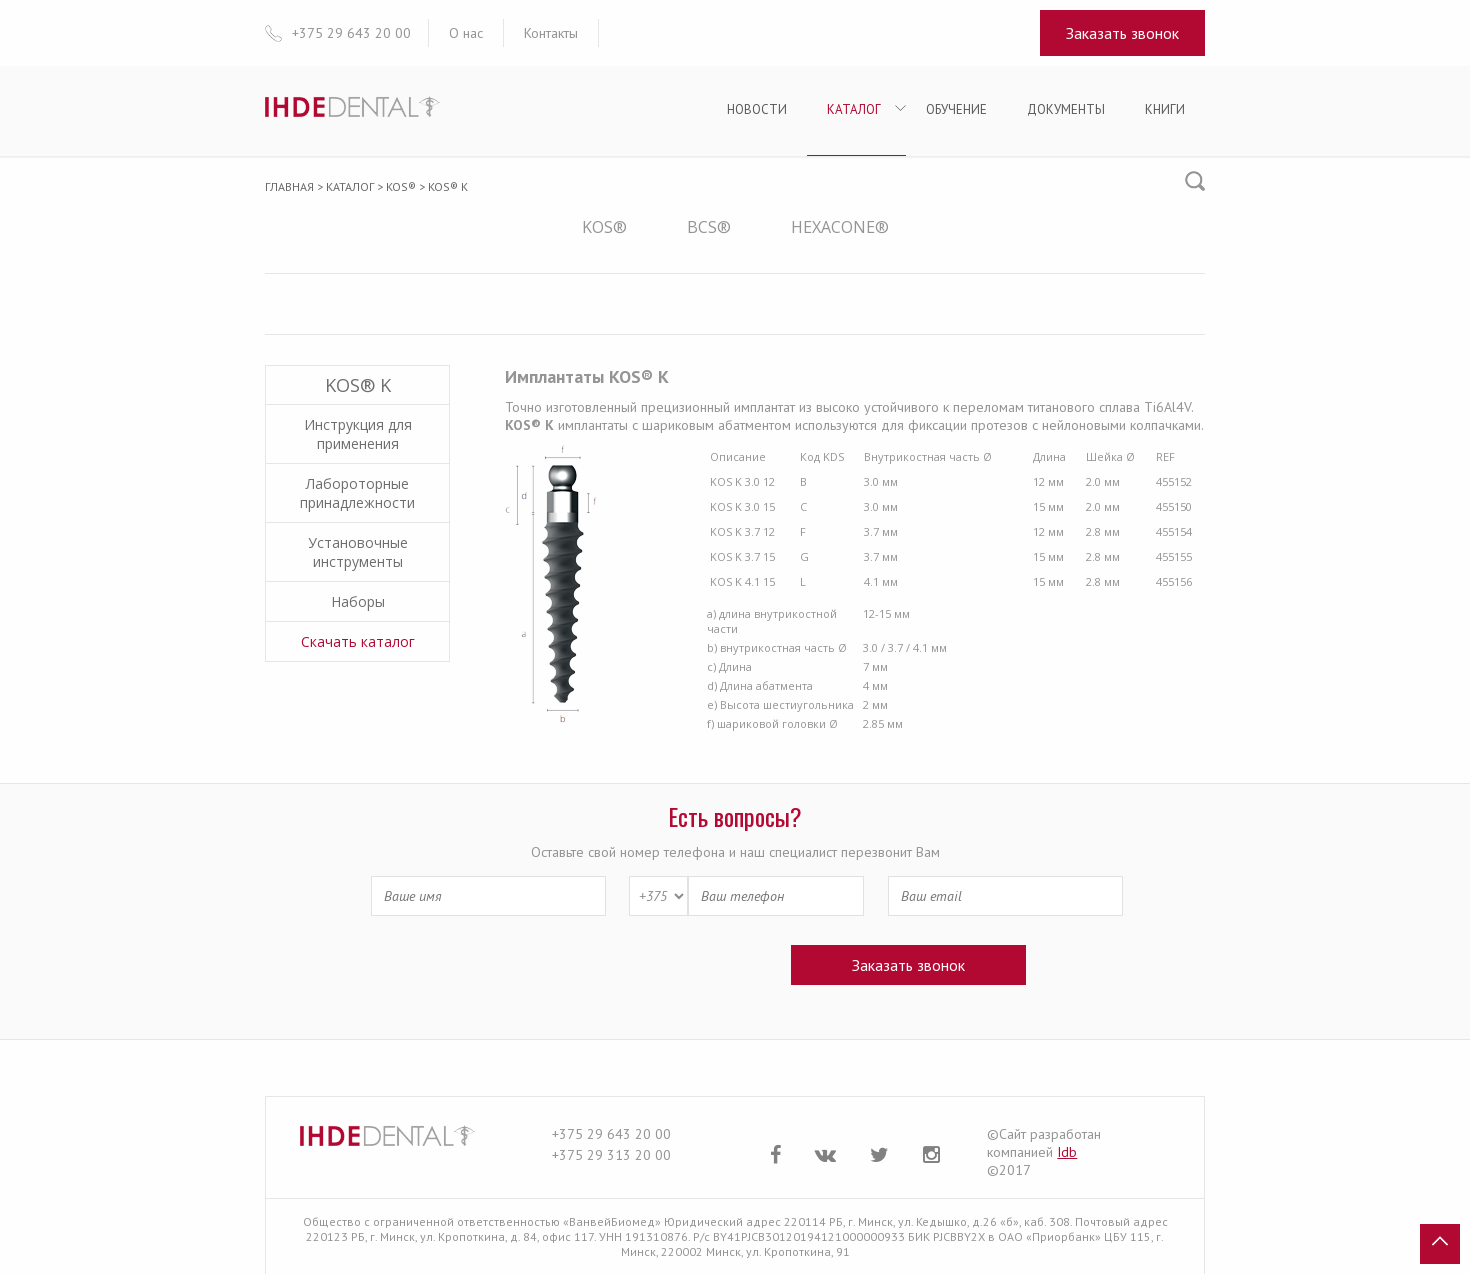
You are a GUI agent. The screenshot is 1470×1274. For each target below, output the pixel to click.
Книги (1165, 109)
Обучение (956, 109)
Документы (1066, 109)
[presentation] (570, 963)
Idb (1067, 1152)
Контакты (551, 33)
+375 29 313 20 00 (611, 1155)
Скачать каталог (358, 641)
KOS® (401, 186)
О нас (466, 33)
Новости (757, 109)
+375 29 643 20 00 (611, 1134)
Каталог (854, 109)
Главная (289, 186)
